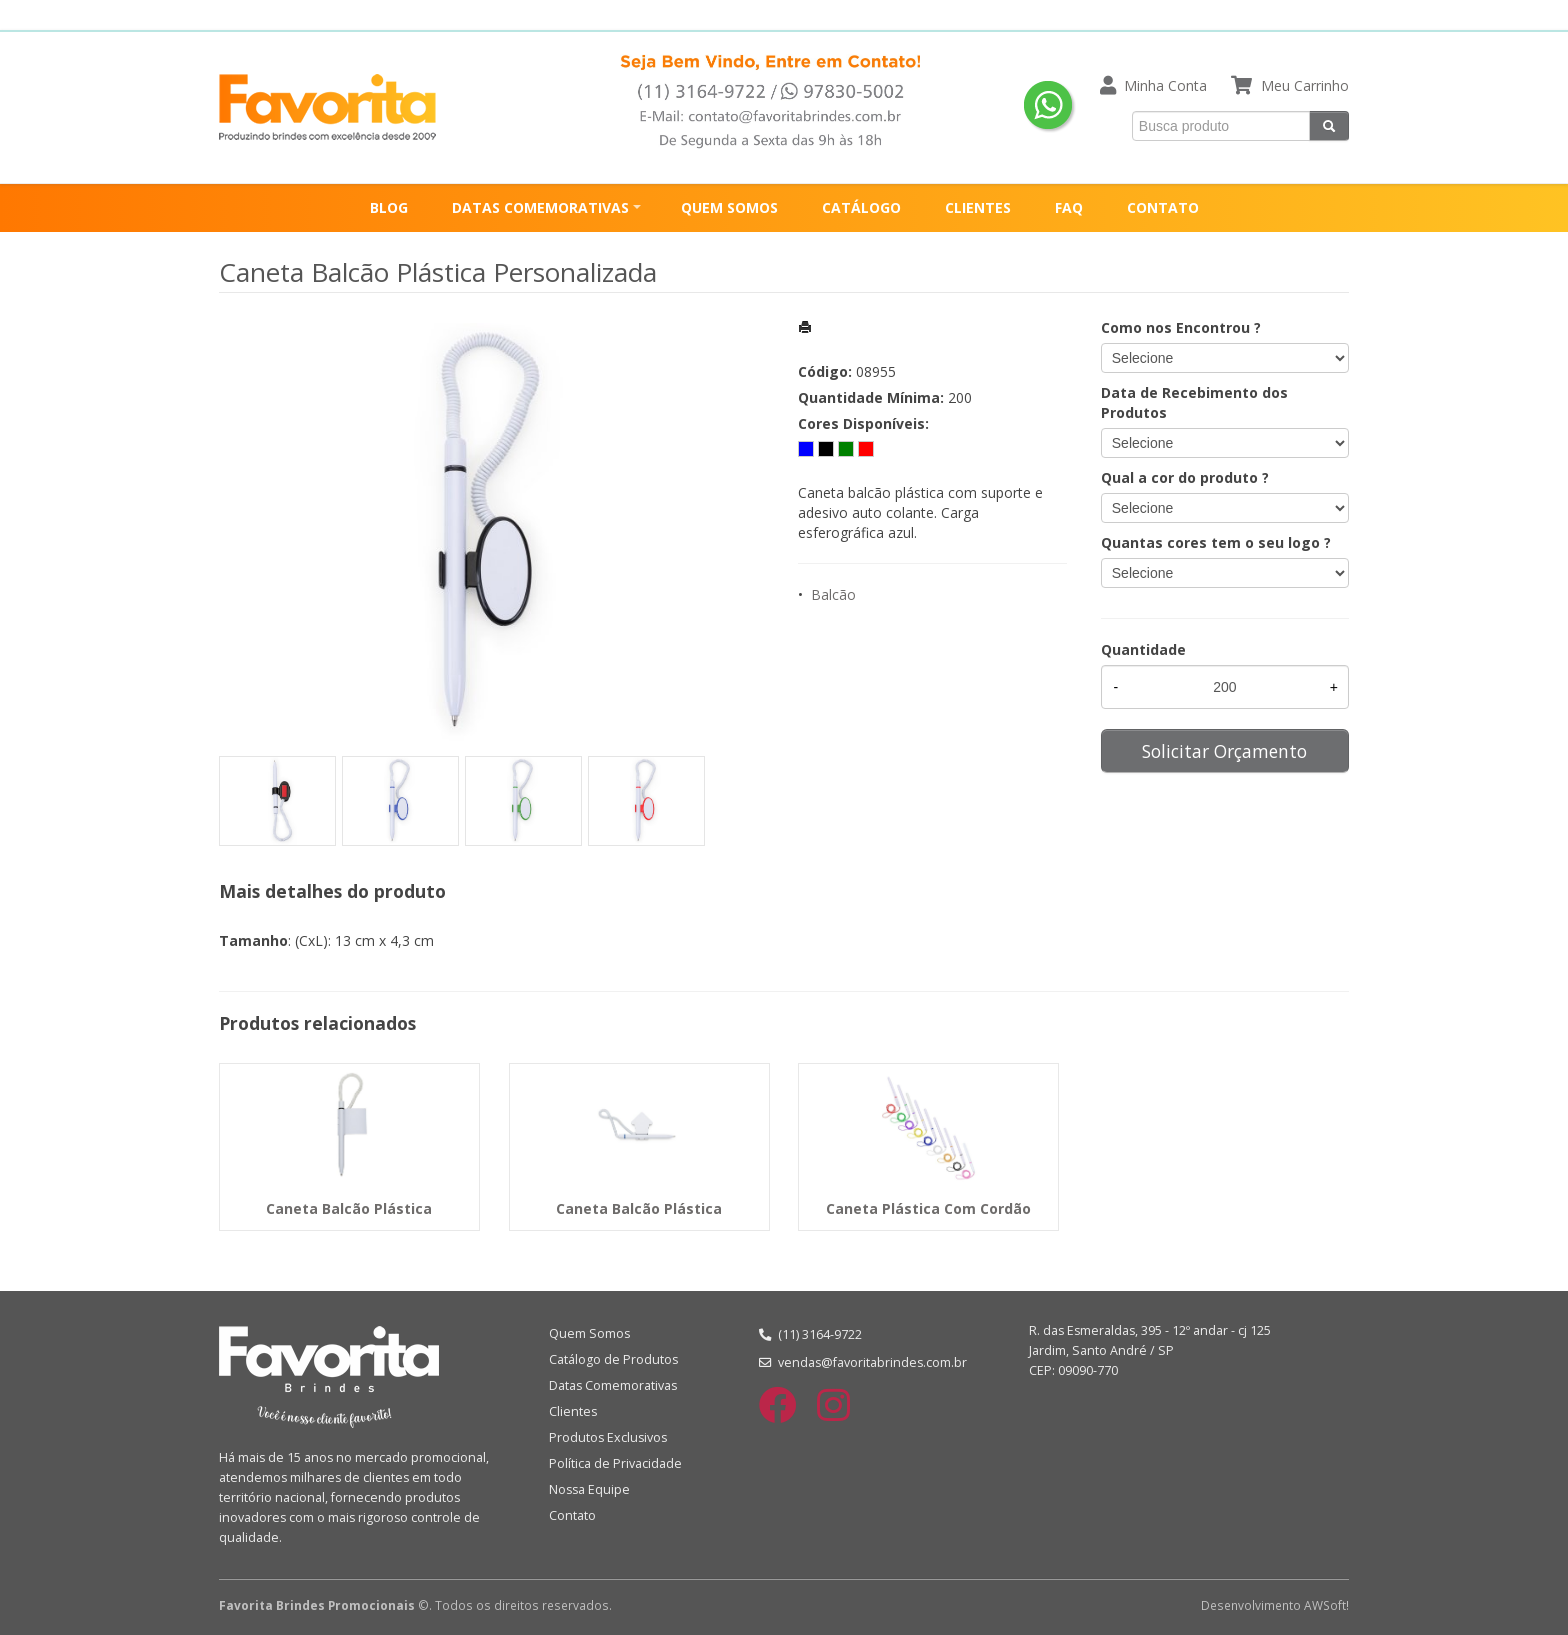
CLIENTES (978, 207)
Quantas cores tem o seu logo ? (1216, 542)
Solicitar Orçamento (1224, 751)
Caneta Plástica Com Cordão (928, 1208)
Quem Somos (589, 1333)
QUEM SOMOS (729, 207)
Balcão (833, 594)
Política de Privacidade (615, 1463)
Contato (572, 1515)
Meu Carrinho (1305, 85)
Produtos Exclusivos (608, 1437)
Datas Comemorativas (613, 1385)
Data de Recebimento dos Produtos (1194, 402)
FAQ (1069, 207)
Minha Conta (1165, 85)
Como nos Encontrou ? (1181, 327)
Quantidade (1143, 649)
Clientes (573, 1411)
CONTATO (1163, 207)
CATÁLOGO (861, 207)
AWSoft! (1326, 1605)
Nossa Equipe (589, 1489)
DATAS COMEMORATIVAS (540, 207)
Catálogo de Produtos (613, 1359)
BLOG (389, 207)
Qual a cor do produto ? (1185, 477)
